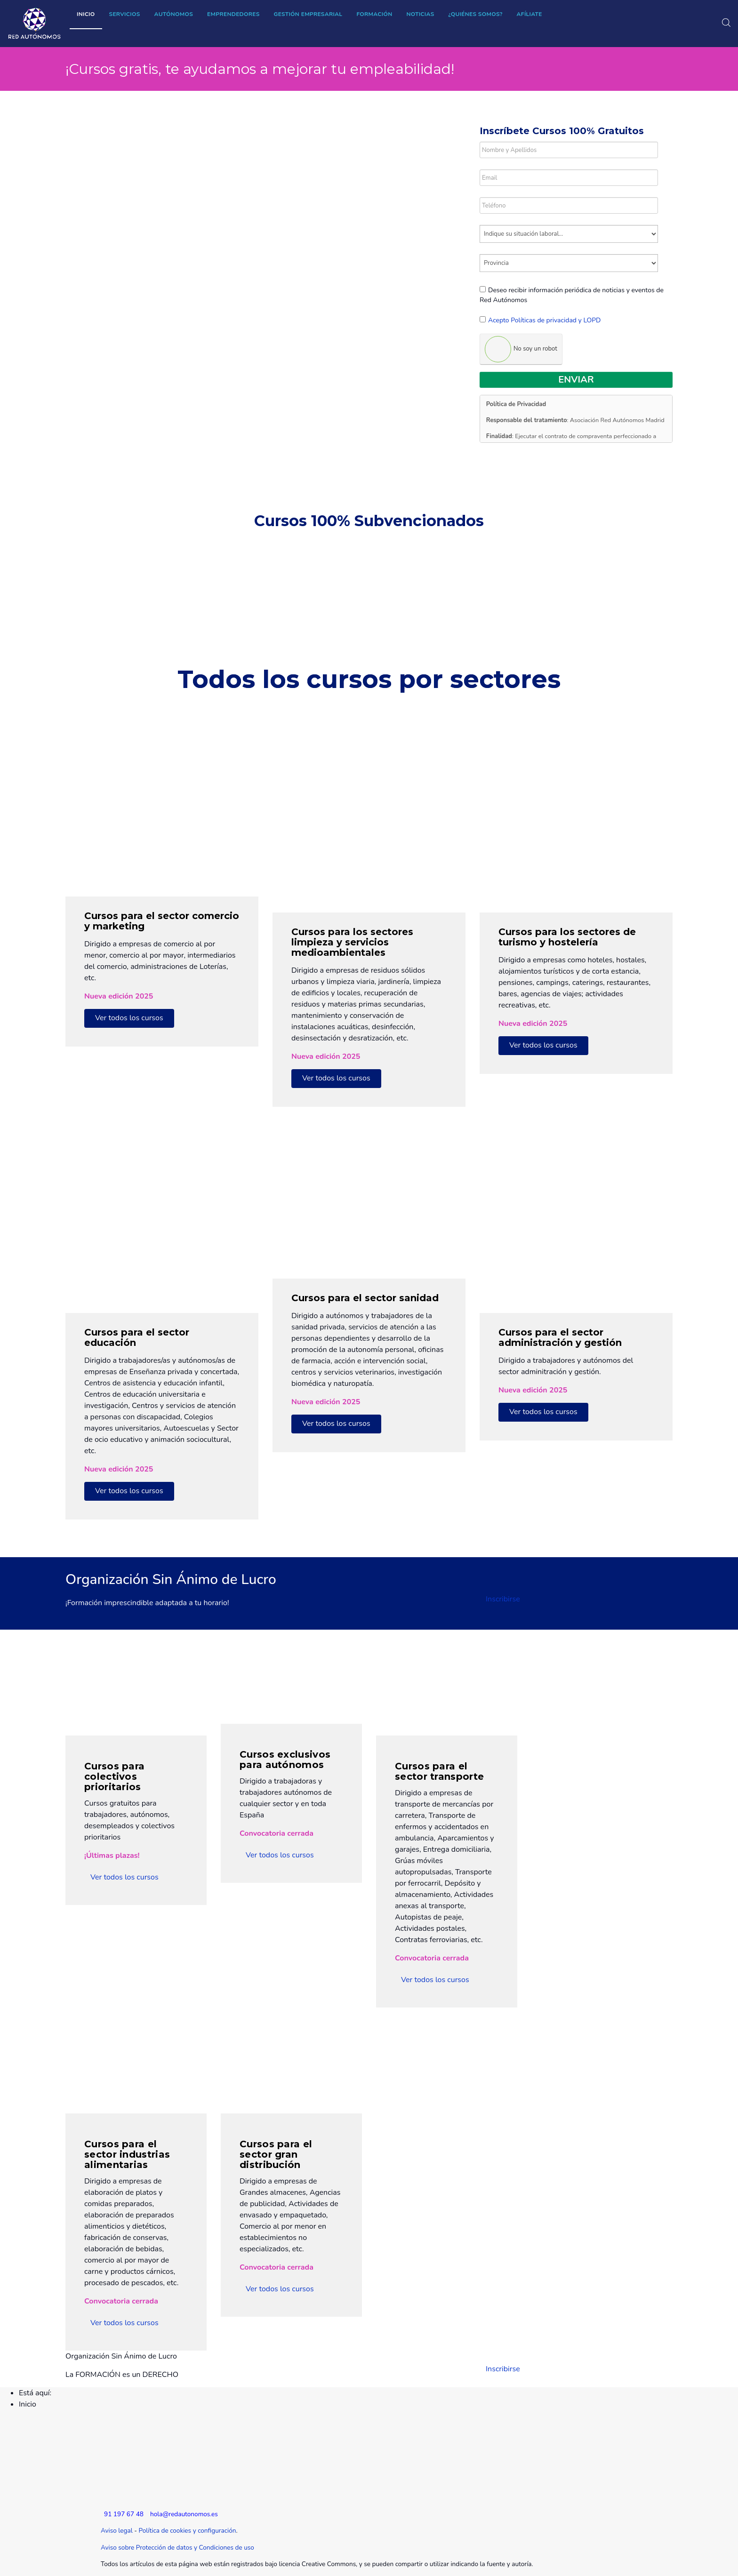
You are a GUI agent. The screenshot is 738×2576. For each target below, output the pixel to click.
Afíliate (529, 14)
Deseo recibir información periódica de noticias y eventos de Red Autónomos (572, 295)
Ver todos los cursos (129, 1018)
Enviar (576, 379)
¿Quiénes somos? (476, 14)
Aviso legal (117, 2530)
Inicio (86, 14)
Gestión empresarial (308, 14)
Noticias (420, 14)
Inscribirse (503, 1599)
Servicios (124, 14)
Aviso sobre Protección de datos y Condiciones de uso (177, 2547)
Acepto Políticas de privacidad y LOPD (544, 320)
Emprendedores (233, 14)
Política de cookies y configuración (187, 2530)
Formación (374, 14)
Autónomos (173, 14)
